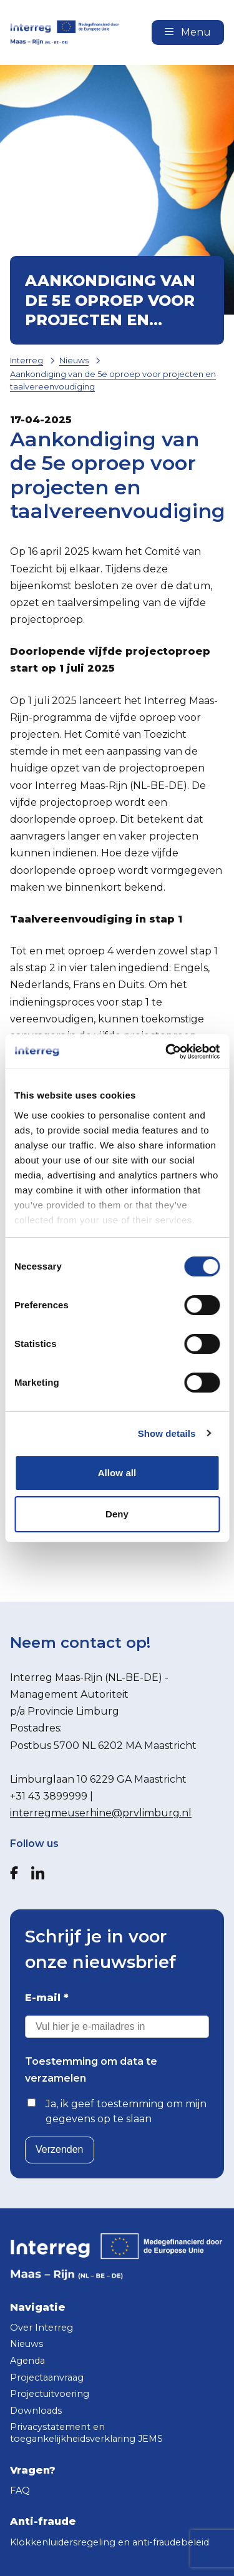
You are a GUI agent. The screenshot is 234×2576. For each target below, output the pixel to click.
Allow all (117, 1472)
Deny (117, 1514)
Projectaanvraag (47, 2377)
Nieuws (74, 360)
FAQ (20, 2490)
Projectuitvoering (49, 2393)
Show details (167, 1433)
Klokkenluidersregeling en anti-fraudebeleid (109, 2542)
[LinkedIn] (37, 1872)
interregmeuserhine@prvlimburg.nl (101, 1813)
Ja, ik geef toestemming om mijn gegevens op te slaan (126, 2111)
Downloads (36, 2410)
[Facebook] (14, 1872)
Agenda (27, 2360)
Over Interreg (41, 2327)
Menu (188, 32)
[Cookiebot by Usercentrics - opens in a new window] (167, 1052)
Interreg (26, 360)
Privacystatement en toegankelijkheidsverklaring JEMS (86, 2432)
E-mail (47, 1998)
